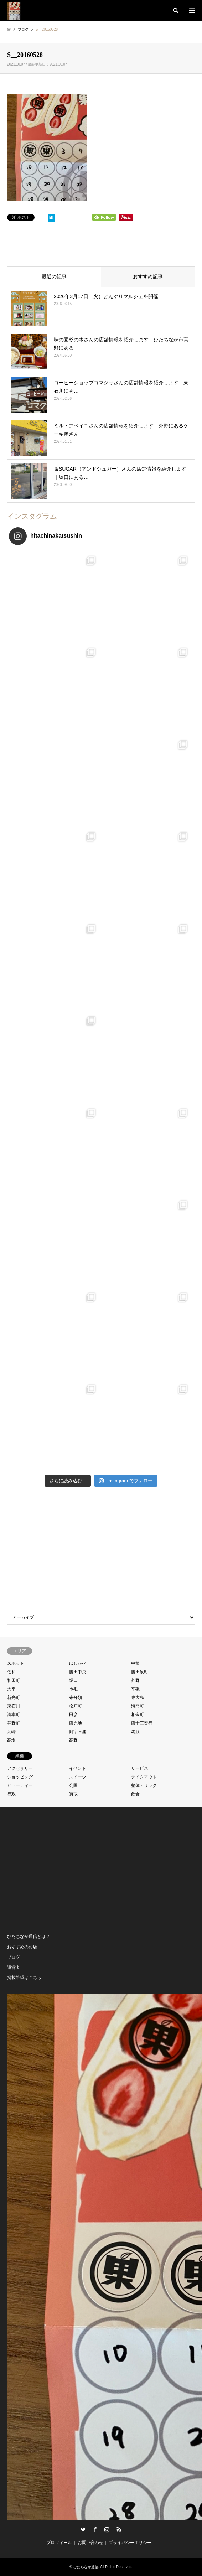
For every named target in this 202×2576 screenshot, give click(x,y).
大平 (11, 1688)
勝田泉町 (139, 1671)
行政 (11, 1794)
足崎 (11, 1731)
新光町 (13, 1697)
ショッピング (20, 1776)
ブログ (13, 1957)
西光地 (75, 1723)
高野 (73, 1740)
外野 (135, 1680)
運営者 (13, 1967)
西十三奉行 (141, 1723)
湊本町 (13, 1714)
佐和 (11, 1671)
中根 (135, 1663)
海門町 (137, 1706)
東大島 (137, 1697)
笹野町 (13, 1723)
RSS (118, 2529)
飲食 (135, 1794)
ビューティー (20, 1785)
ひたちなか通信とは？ (28, 1936)
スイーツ (77, 1776)
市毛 (73, 1688)
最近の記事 (54, 276)
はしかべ (77, 1663)
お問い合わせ (90, 2542)
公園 (73, 1785)
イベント (77, 1768)
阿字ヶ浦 (77, 1731)
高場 (11, 1740)
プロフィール (59, 2542)
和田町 (13, 1680)
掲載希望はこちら (24, 1977)
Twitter (83, 2529)
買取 (73, 1794)
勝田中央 (77, 1671)
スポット (15, 1663)
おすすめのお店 (22, 1946)
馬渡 (135, 1731)
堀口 (73, 1680)
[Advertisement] (101, 1550)
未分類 (75, 1697)
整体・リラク (144, 1785)
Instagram (106, 2529)
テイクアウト (144, 1776)
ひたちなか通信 (85, 2567)
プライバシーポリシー (130, 2542)
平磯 (135, 1688)
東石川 (13, 1706)
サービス (139, 1768)
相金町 (137, 1714)
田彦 (73, 1714)
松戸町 (75, 1706)
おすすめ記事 (148, 276)
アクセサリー (20, 1768)
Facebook (95, 2529)
